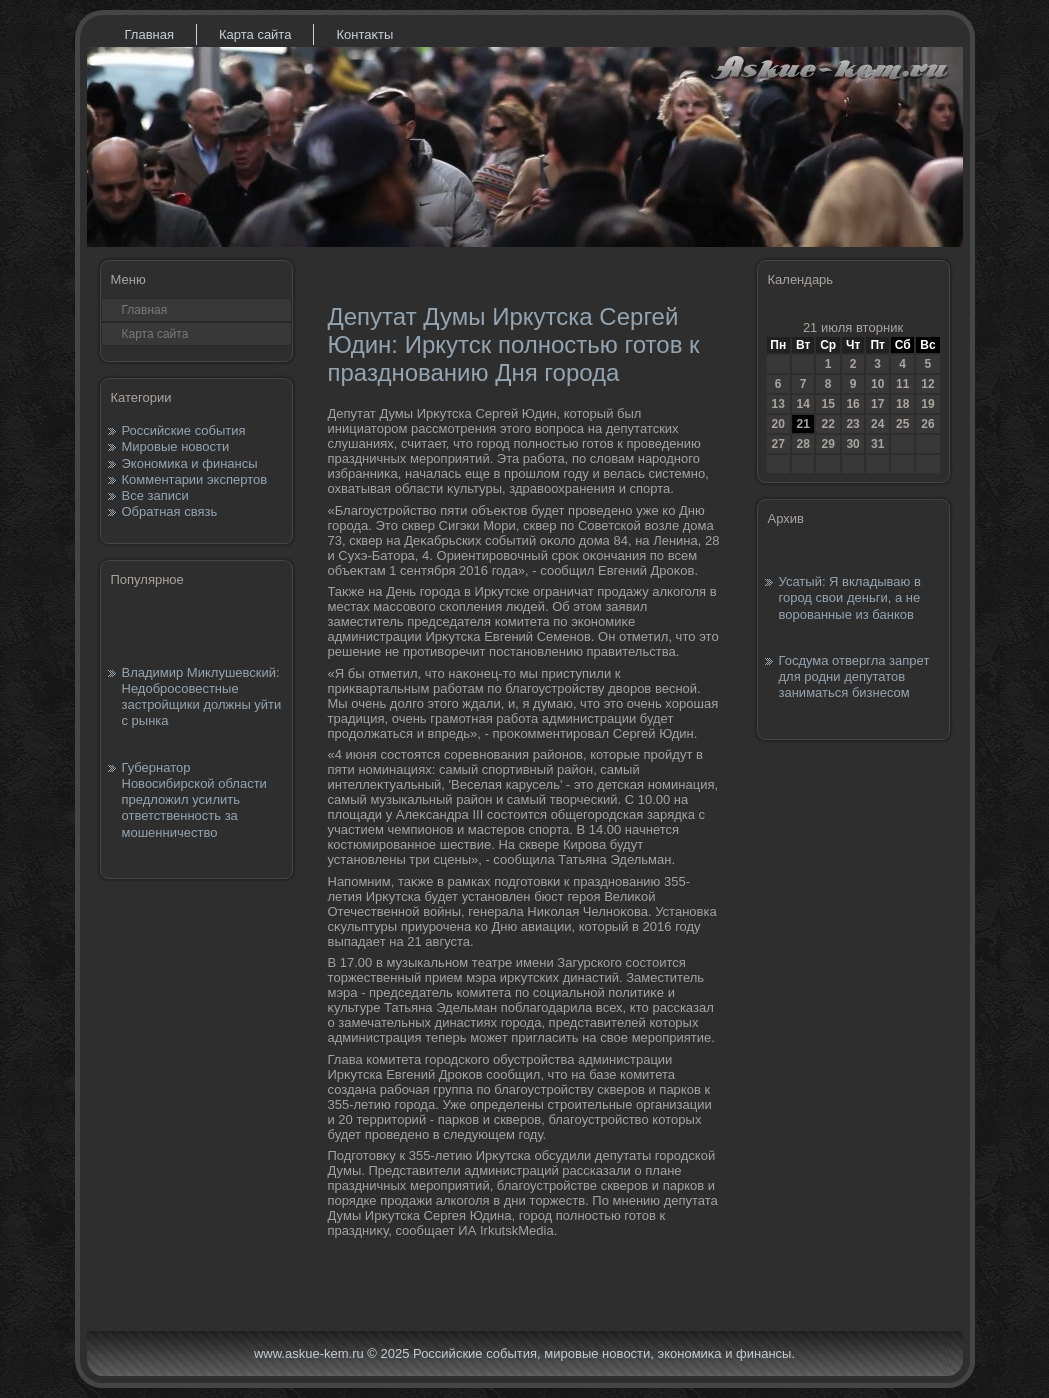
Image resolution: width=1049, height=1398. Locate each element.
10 (877, 384)
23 (852, 424)
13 (778, 404)
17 (877, 404)
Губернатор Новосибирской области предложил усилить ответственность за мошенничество (194, 800)
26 (927, 424)
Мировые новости (176, 446)
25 (902, 424)
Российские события (184, 430)
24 (877, 424)
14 (802, 404)
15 (827, 404)
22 (827, 424)
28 (802, 444)
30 (852, 444)
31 (877, 444)
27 (778, 444)
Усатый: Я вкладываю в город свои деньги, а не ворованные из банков (850, 598)
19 (927, 404)
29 (827, 444)
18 (902, 404)
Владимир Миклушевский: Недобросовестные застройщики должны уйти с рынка (202, 697)
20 (778, 424)
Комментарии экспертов (195, 479)
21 (802, 424)
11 (902, 384)
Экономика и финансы (190, 463)
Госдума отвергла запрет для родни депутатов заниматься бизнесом (854, 677)
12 (927, 384)
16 (852, 404)
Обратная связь (170, 511)
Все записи (155, 495)
